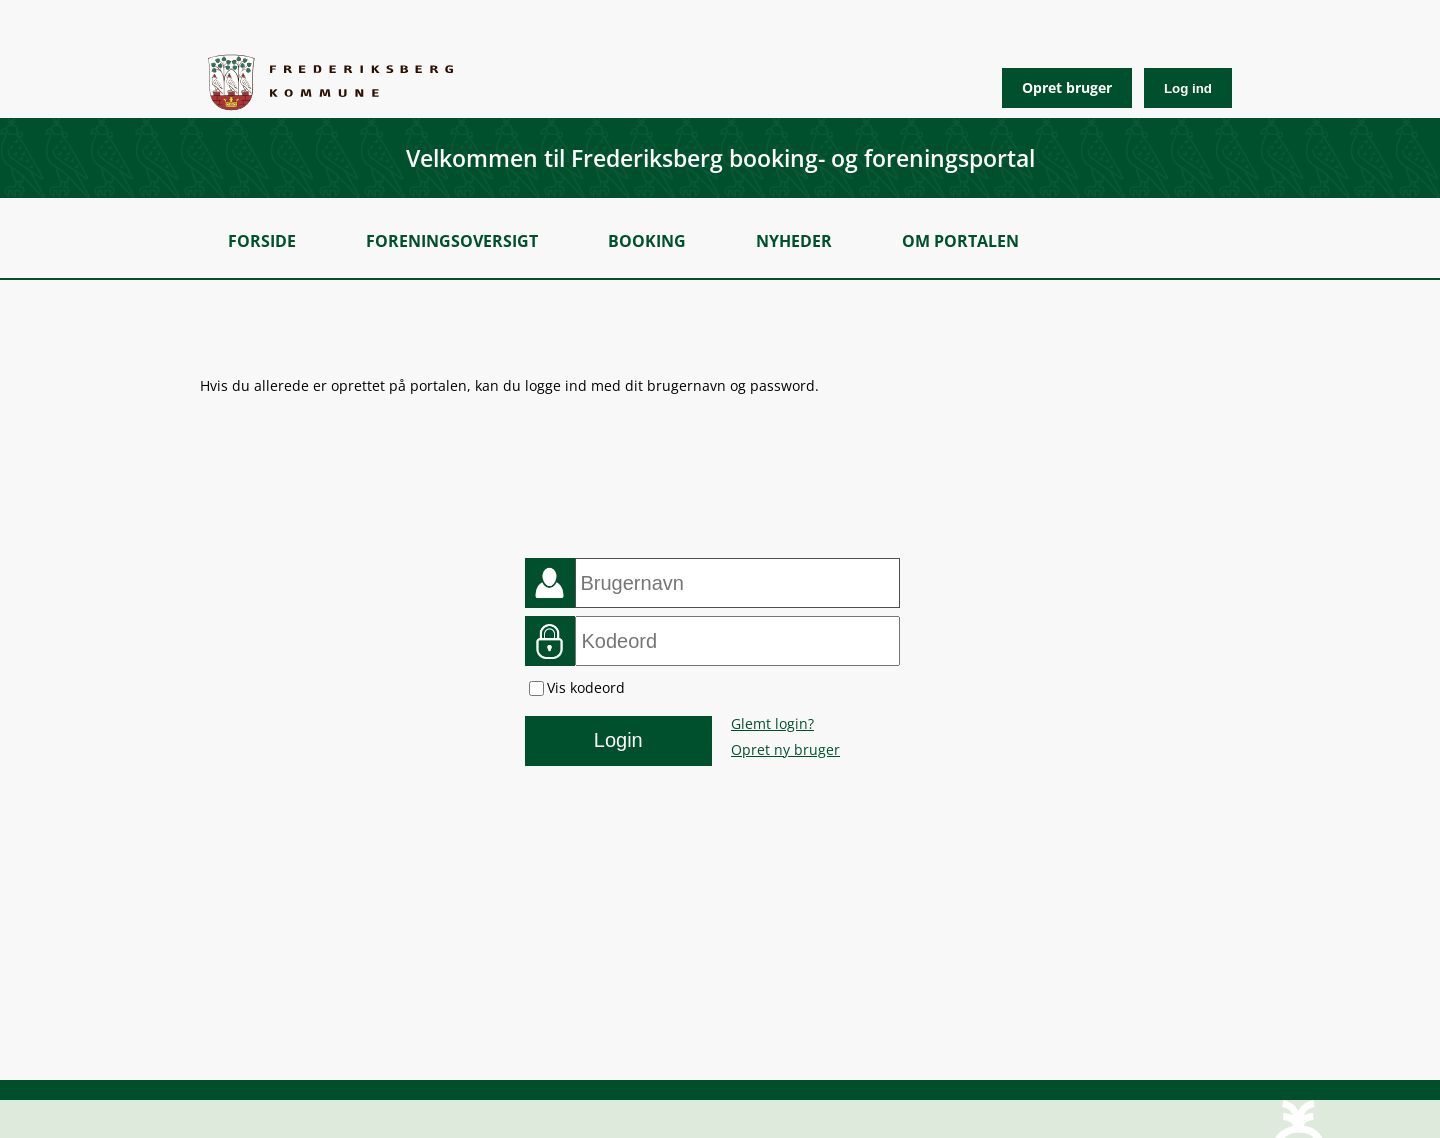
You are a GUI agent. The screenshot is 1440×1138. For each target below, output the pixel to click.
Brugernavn (550, 583)
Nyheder (794, 241)
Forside (262, 241)
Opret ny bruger (785, 749)
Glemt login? (772, 723)
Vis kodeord (586, 687)
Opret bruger (1067, 87)
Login (618, 740)
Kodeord (550, 641)
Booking (647, 241)
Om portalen (960, 241)
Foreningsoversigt (452, 241)
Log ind (1188, 88)
